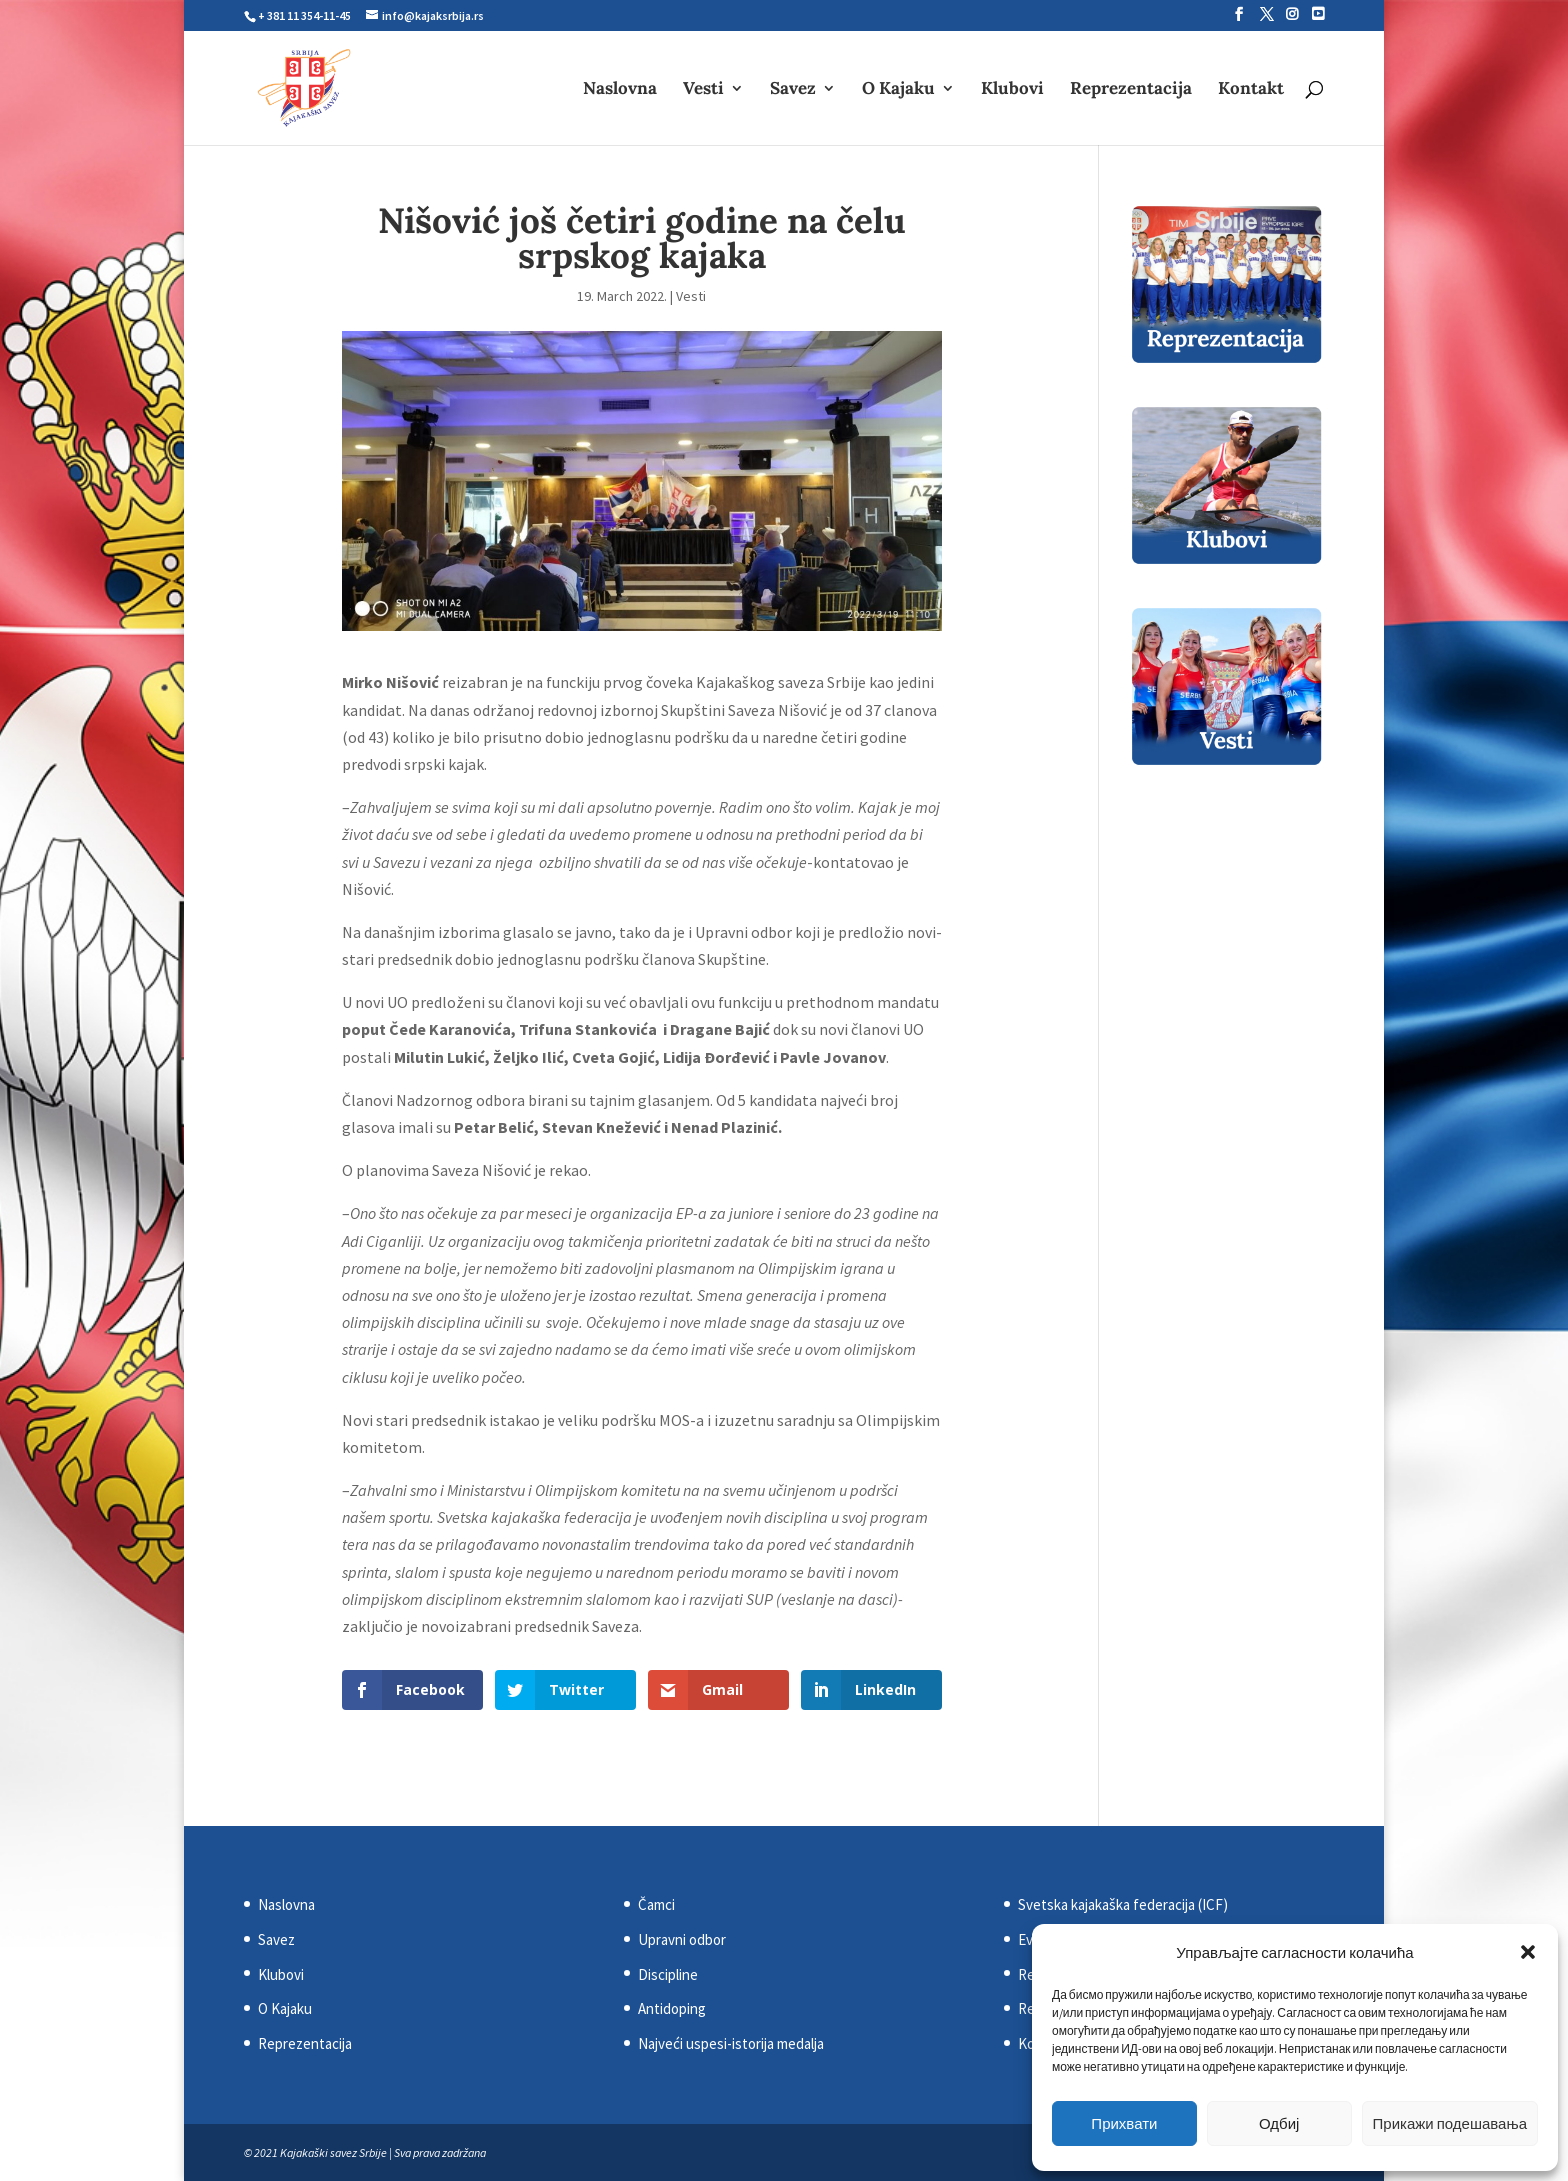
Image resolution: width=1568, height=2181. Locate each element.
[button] (1528, 1952)
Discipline (668, 1974)
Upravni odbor (682, 1939)
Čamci (656, 1904)
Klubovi (1012, 90)
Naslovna (620, 90)
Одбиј (1279, 2123)
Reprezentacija (1131, 90)
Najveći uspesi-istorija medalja (731, 2043)
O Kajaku (898, 90)
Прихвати (1124, 2123)
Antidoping (672, 2008)
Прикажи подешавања (1450, 2123)
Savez (793, 90)
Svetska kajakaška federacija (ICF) (1123, 1904)
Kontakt (1251, 90)
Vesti (703, 90)
